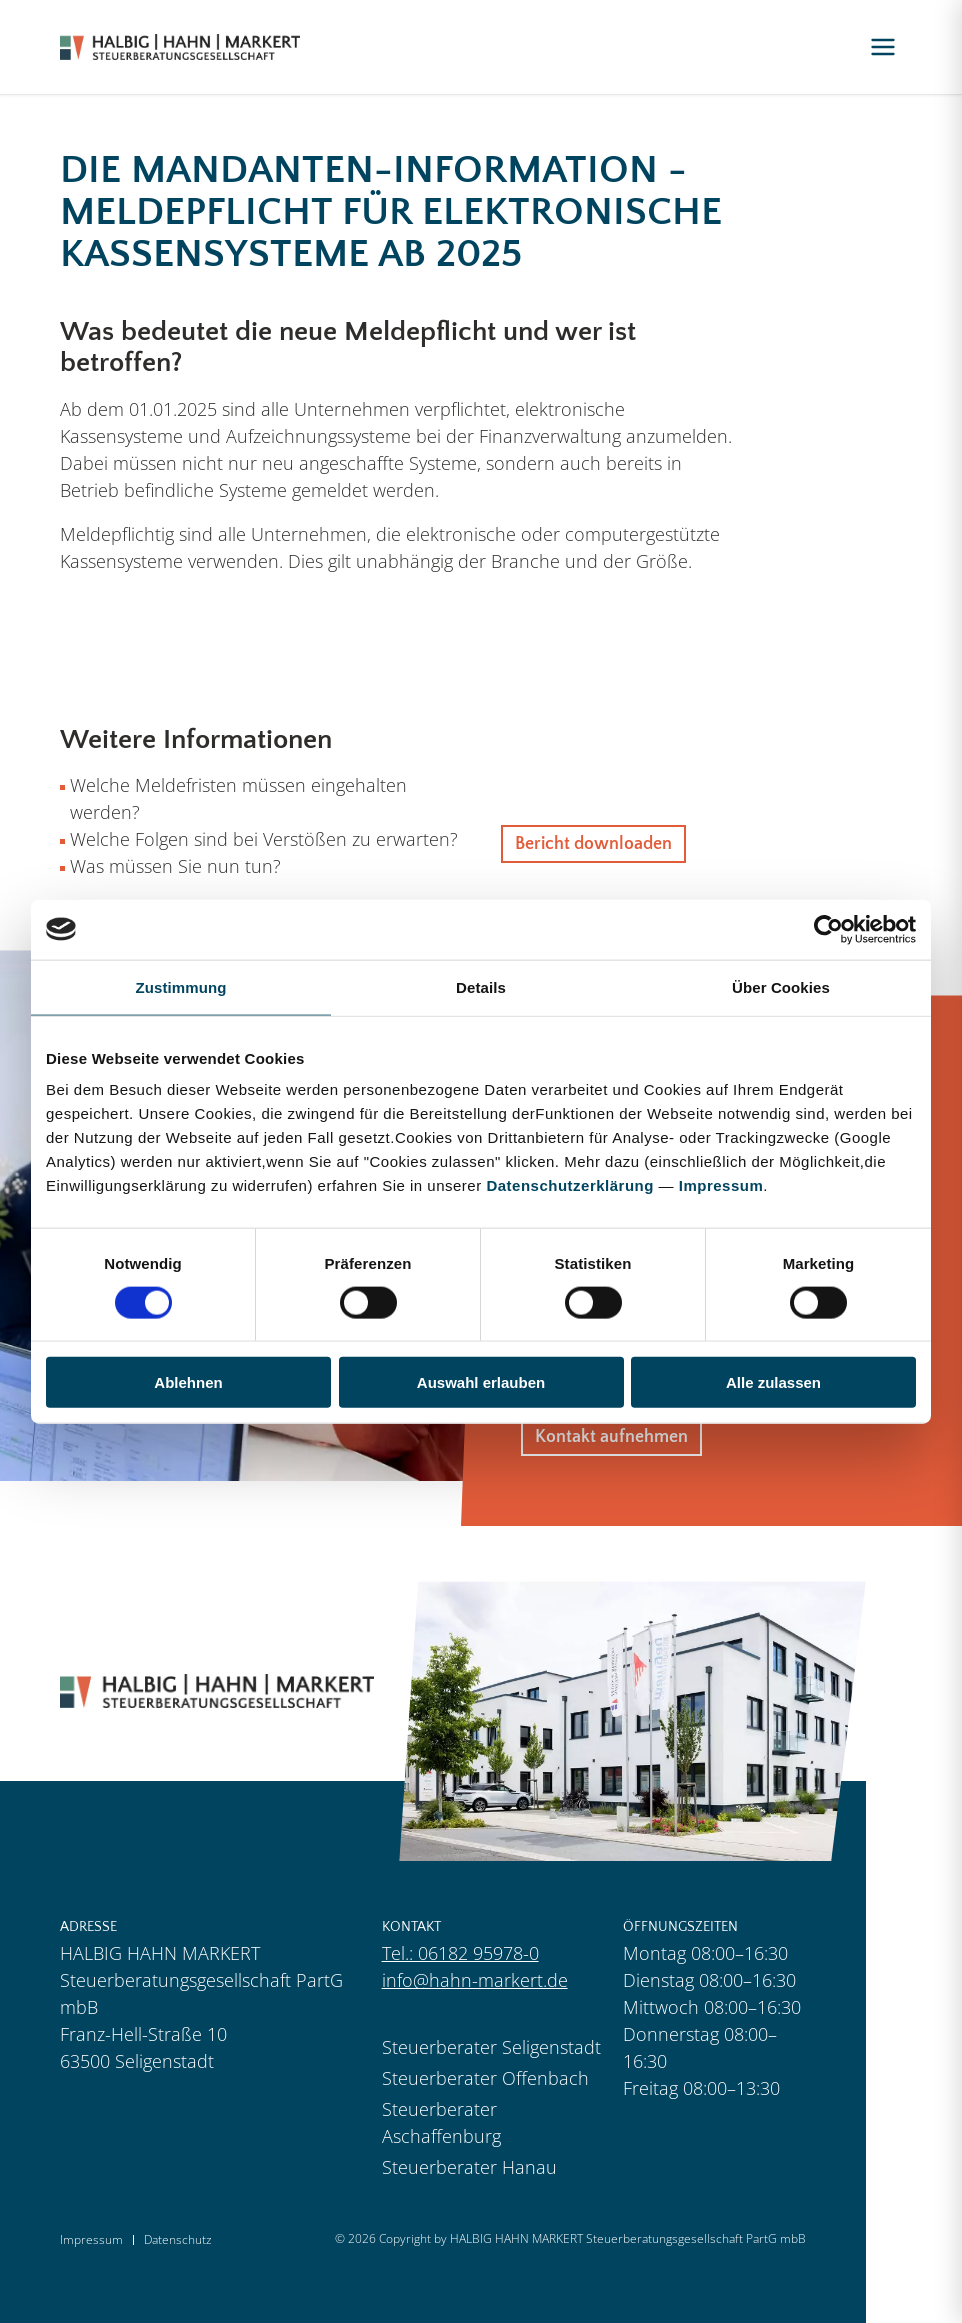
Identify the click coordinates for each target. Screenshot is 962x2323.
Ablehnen (188, 1382)
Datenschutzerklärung (570, 1185)
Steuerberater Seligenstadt (491, 2047)
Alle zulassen (773, 1382)
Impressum (721, 1185)
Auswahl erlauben (481, 1382)
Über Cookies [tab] (781, 986)
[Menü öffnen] (883, 47)
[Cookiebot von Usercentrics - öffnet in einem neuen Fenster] (828, 929)
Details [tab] (481, 986)
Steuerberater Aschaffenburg (441, 2122)
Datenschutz (178, 2240)
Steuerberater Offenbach (485, 2078)
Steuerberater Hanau (469, 2167)
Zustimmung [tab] (181, 986)
